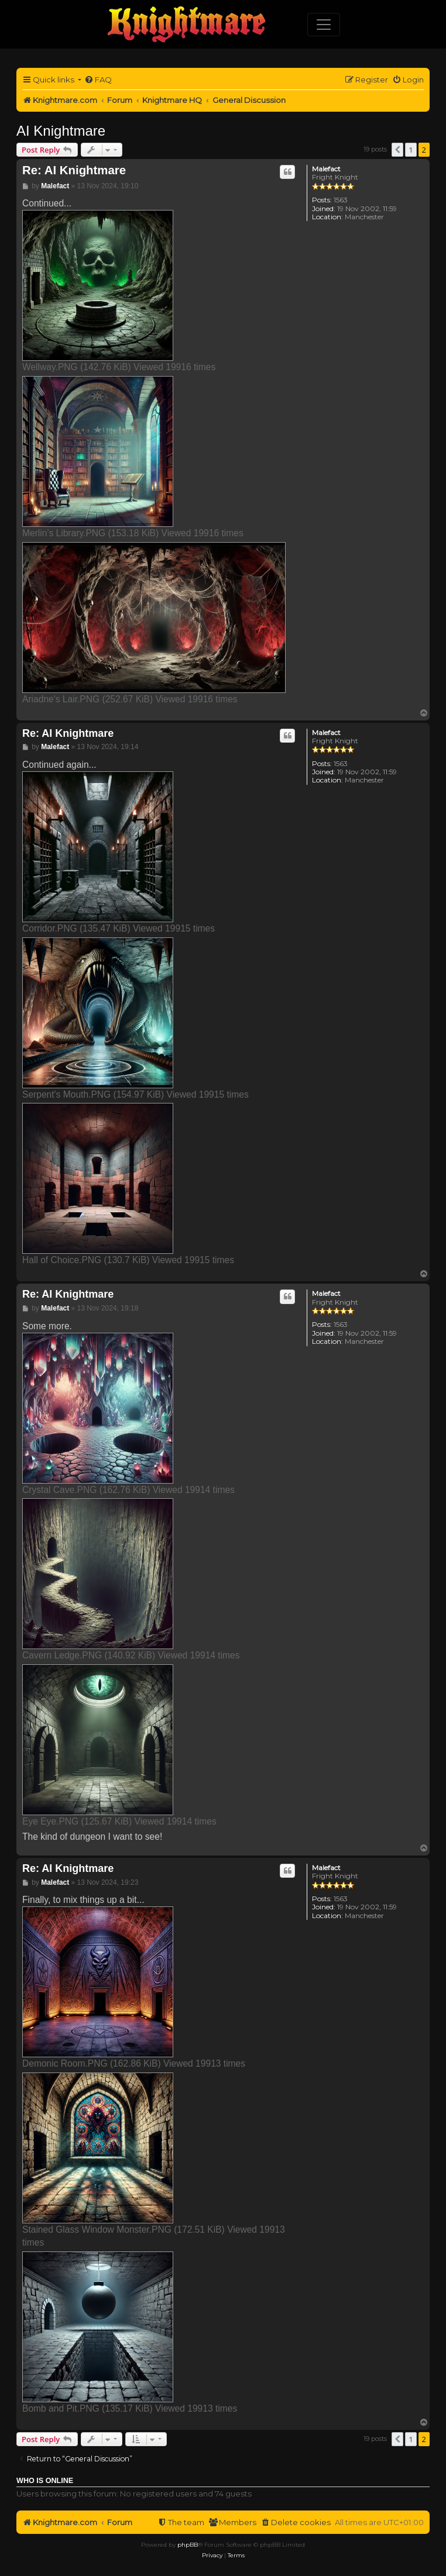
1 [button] (411, 149)
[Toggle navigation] (323, 24)
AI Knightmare (60, 131)
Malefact (326, 169)
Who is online (44, 2481)
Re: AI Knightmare (74, 170)
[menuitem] (98, 79)
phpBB (187, 2545)
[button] (397, 150)
